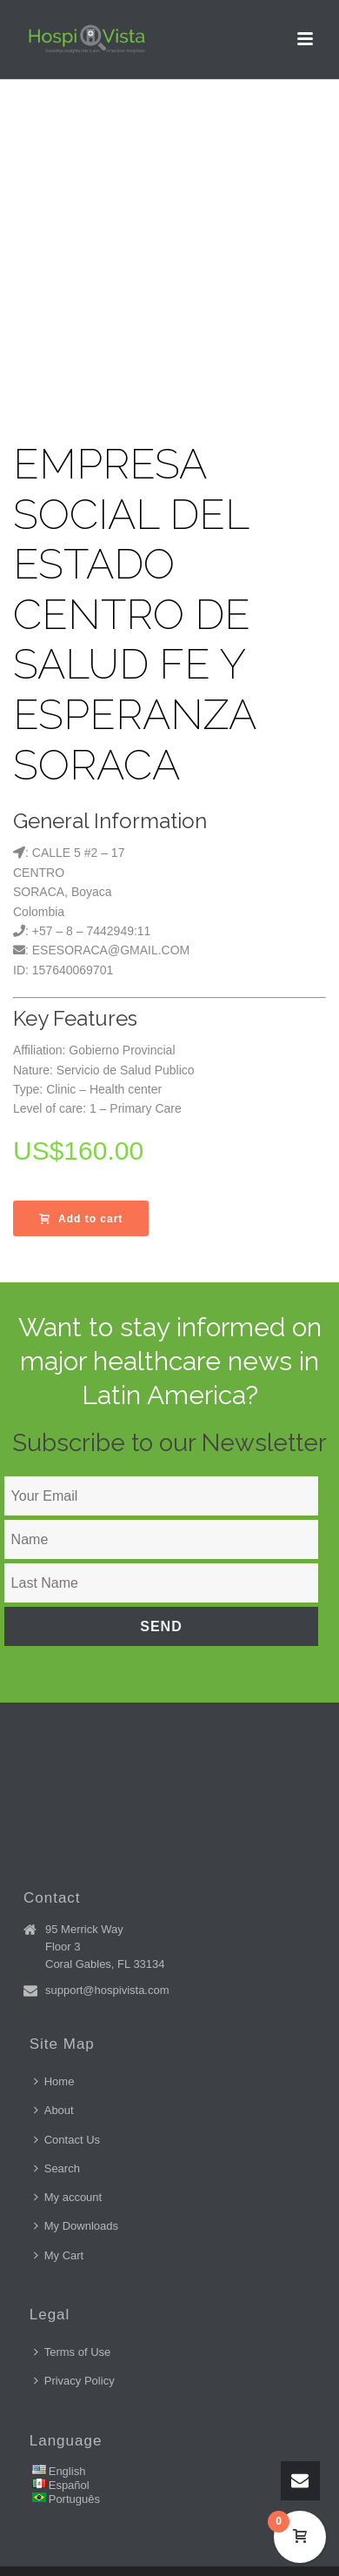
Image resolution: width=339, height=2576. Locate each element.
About (54, 2110)
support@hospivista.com (107, 1990)
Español (69, 2485)
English (67, 2471)
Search (57, 2168)
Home (54, 2081)
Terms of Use (72, 2352)
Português (74, 2499)
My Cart (59, 2255)
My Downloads (76, 2225)
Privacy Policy (74, 2380)
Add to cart (81, 1219)
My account (68, 2197)
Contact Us (67, 2139)
